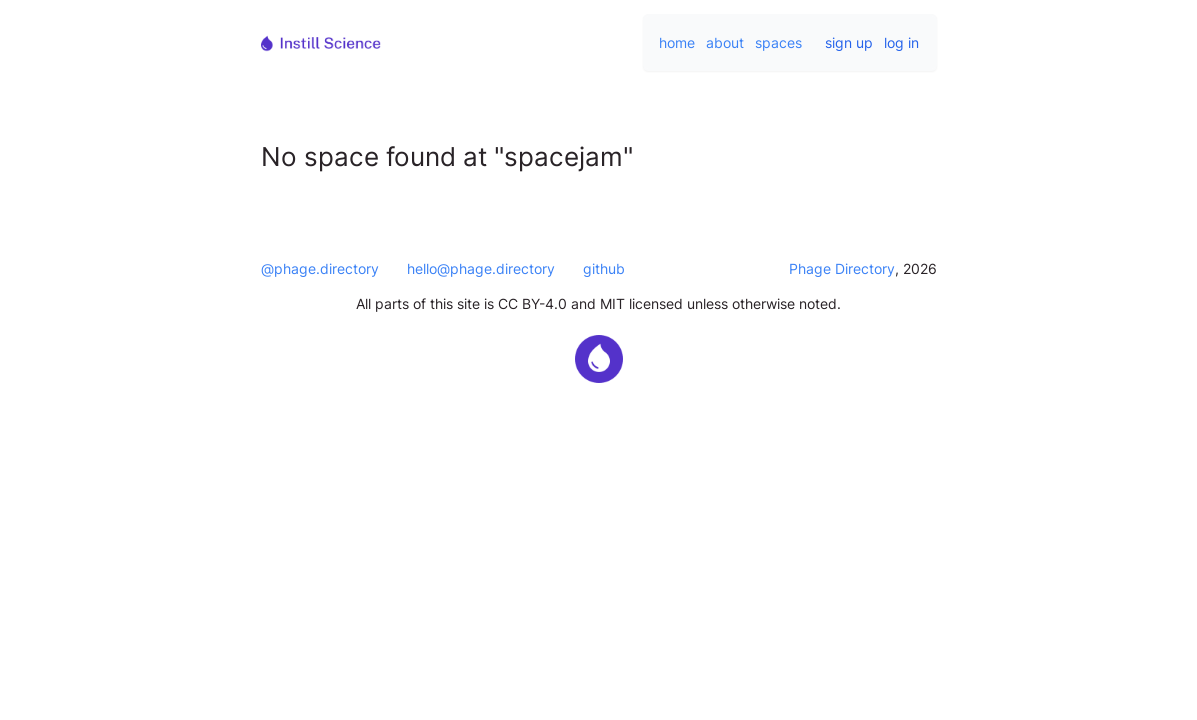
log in (901, 42)
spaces (778, 42)
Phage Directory (842, 268)
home (677, 42)
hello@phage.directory (481, 268)
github (604, 268)
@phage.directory (320, 268)
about (725, 42)
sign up (849, 42)
